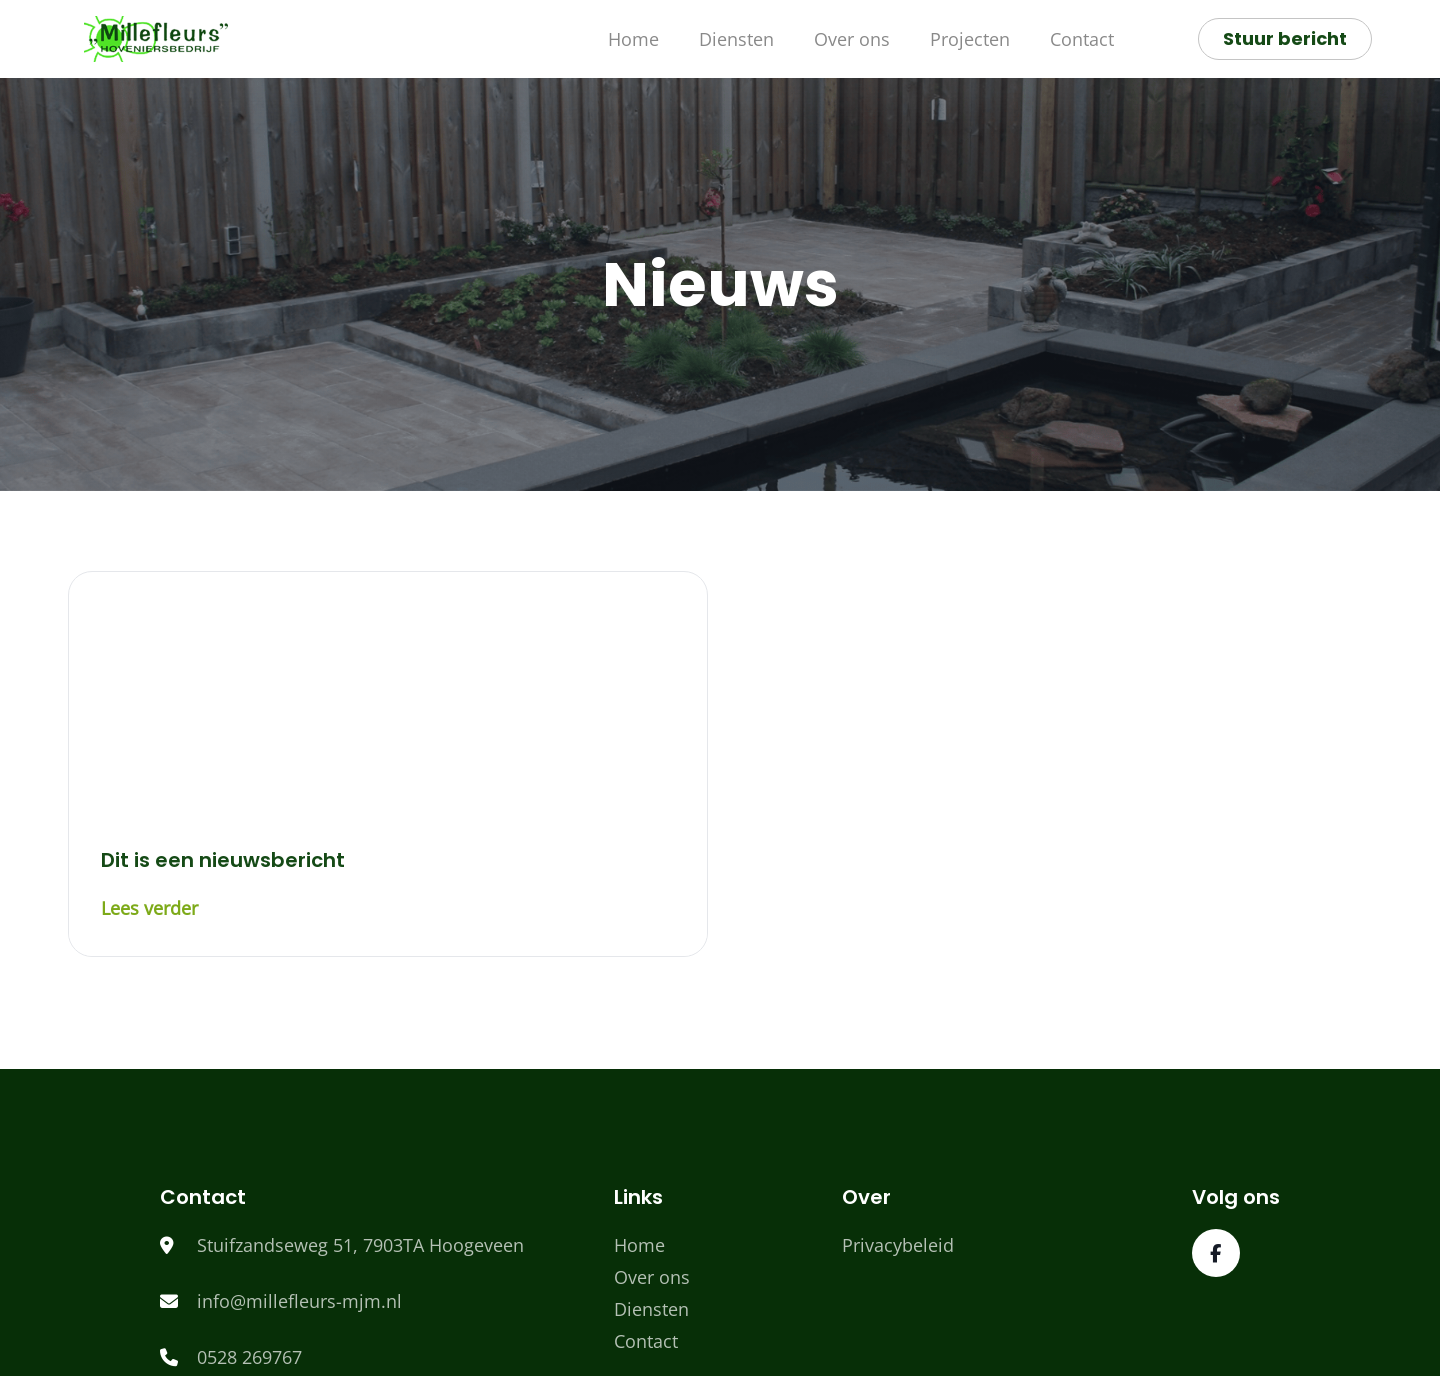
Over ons (852, 39)
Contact (1082, 39)
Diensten (736, 39)
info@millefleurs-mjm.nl (299, 1301)
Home (633, 39)
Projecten (970, 39)
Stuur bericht (1285, 38)
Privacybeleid (898, 1245)
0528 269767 (249, 1357)
